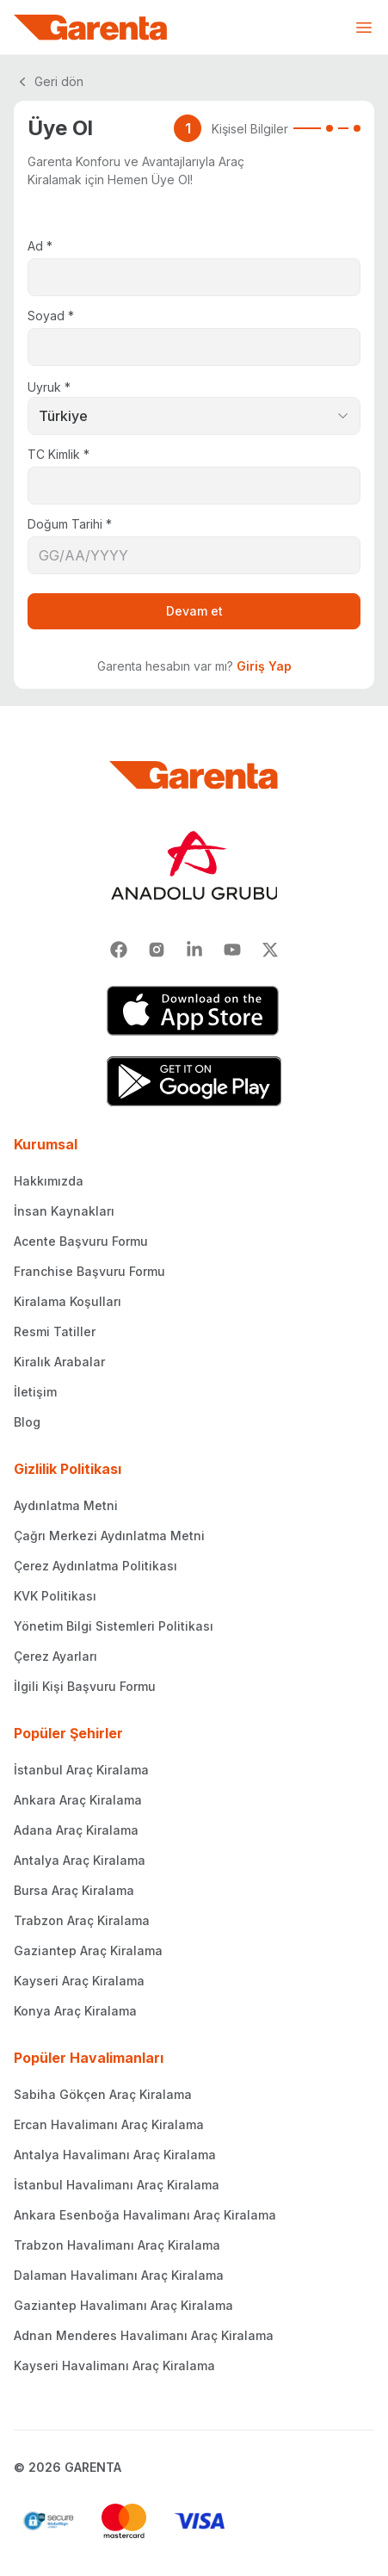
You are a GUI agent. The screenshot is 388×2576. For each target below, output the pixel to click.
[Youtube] (232, 949)
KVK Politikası (55, 1595)
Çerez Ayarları (55, 1656)
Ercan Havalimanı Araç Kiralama (109, 2124)
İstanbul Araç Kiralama (81, 1769)
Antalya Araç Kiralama (79, 1860)
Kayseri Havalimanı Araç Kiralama (114, 2365)
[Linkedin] (194, 949)
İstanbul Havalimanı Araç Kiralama (116, 2184)
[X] (270, 949)
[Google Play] (194, 1081)
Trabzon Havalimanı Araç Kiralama (117, 2245)
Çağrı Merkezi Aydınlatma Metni (109, 1535)
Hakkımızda (48, 1180)
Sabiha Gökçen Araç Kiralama (103, 2094)
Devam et (194, 611)
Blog (27, 1422)
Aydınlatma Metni (66, 1505)
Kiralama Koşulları (67, 1301)
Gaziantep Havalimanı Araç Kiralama (123, 2305)
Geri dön (48, 81)
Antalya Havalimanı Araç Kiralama (115, 2154)
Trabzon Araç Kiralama (82, 1920)
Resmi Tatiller (54, 1331)
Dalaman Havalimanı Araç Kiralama (119, 2275)
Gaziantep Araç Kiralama (88, 1950)
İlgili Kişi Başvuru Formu (85, 1686)
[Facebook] (118, 949)
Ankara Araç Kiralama (78, 1800)
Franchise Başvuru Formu (89, 1271)
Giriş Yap (264, 666)
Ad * (40, 245)
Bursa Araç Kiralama (74, 1890)
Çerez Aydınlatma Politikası (95, 1565)
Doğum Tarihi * (70, 524)
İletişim (35, 1391)
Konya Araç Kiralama (75, 2010)
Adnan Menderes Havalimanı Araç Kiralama (144, 2335)
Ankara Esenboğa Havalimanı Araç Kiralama (145, 2215)
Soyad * (51, 315)
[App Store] (194, 1011)
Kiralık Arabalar (59, 1361)
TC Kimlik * (58, 454)
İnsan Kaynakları (64, 1211)
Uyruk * (49, 387)
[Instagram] (156, 949)
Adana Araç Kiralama (76, 1830)
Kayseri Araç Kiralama (79, 1980)
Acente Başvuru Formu (81, 1241)
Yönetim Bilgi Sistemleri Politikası (113, 1626)
